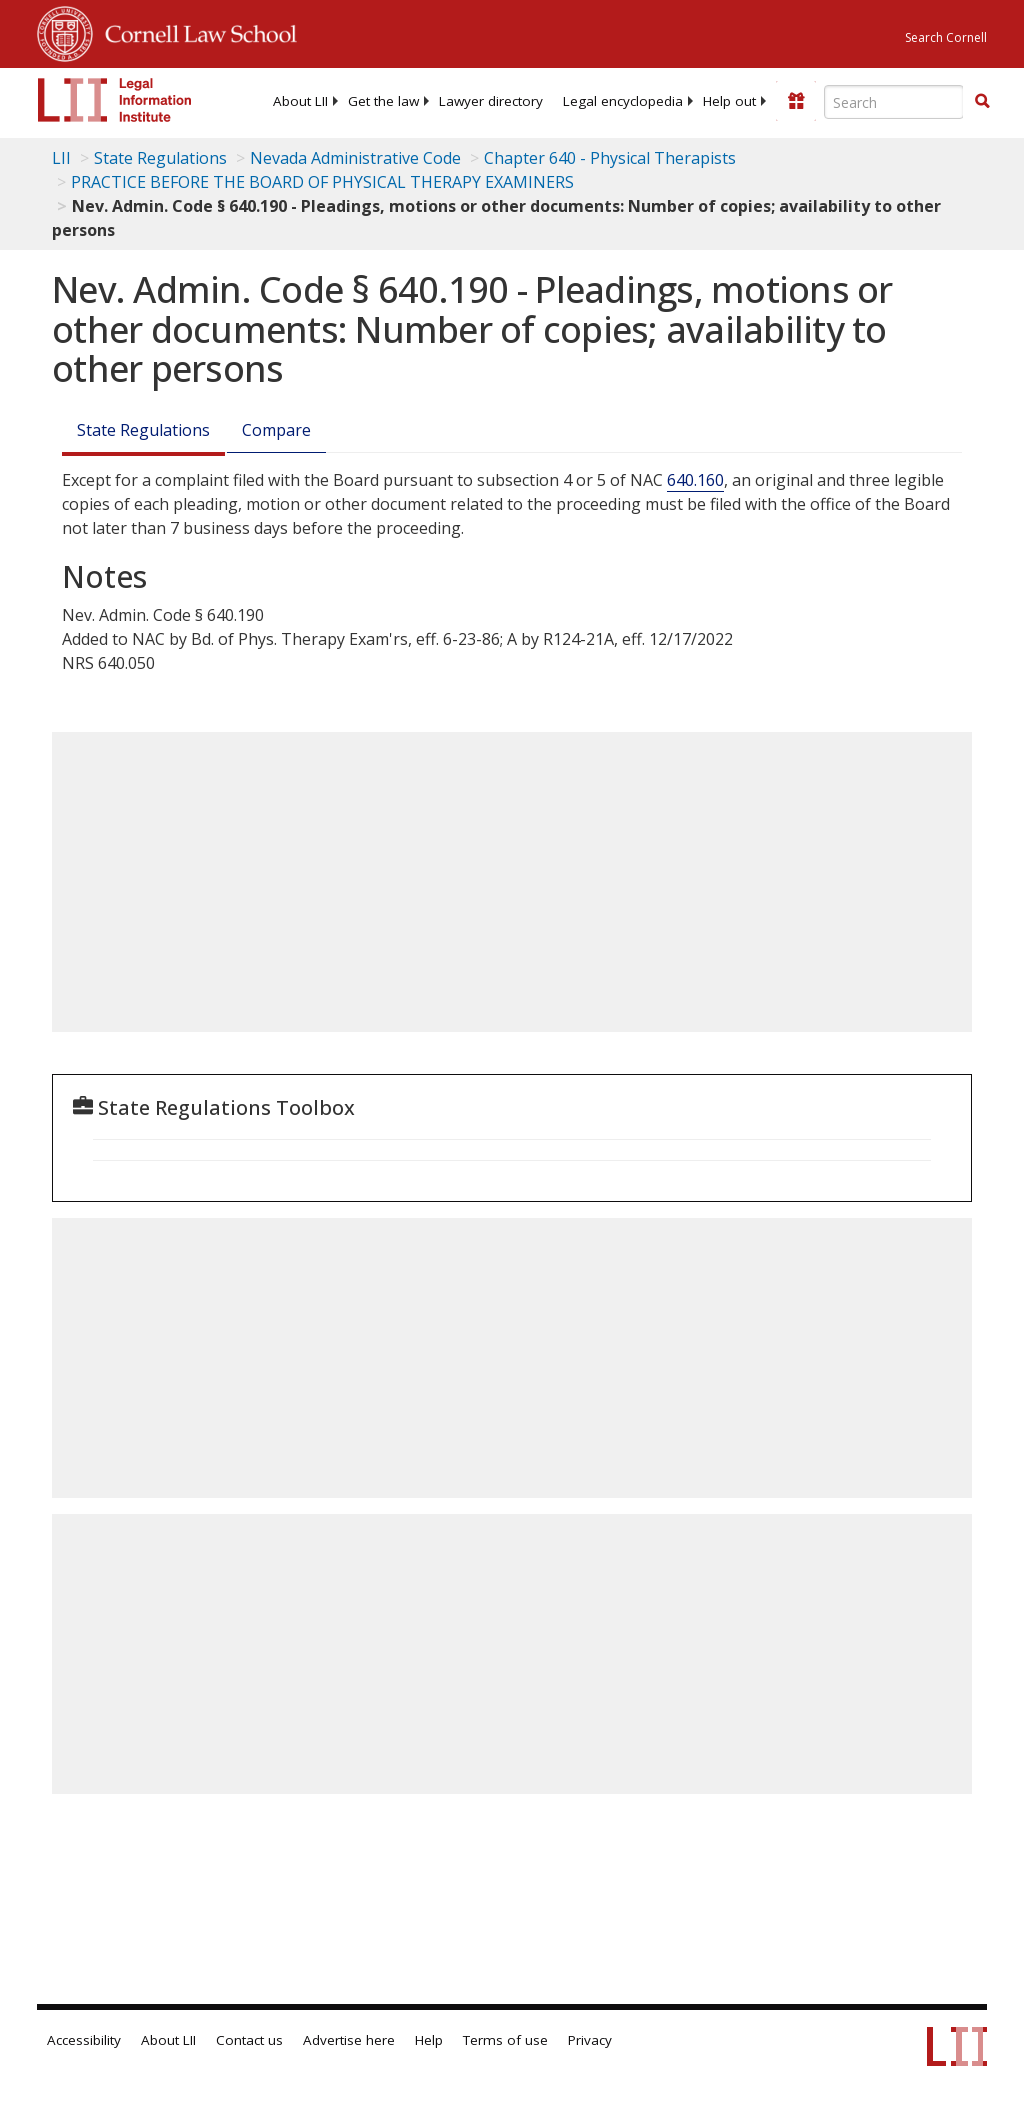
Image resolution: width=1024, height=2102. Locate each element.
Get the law (383, 101)
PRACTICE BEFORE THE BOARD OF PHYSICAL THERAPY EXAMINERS (322, 182)
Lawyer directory (491, 101)
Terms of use (505, 2040)
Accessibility (84, 2040)
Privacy (590, 2040)
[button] (982, 101)
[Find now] (982, 102)
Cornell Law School (195, 31)
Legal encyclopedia (623, 101)
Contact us (249, 2040)
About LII (300, 101)
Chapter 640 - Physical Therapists (610, 158)
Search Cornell (946, 37)
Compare (276, 430)
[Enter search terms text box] (894, 102)
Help (429, 2040)
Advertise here (349, 2040)
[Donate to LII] (796, 101)
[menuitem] (300, 101)
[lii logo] (115, 100)
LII (61, 158)
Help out (729, 101)
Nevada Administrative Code (355, 158)
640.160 (695, 480)
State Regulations (160, 158)
